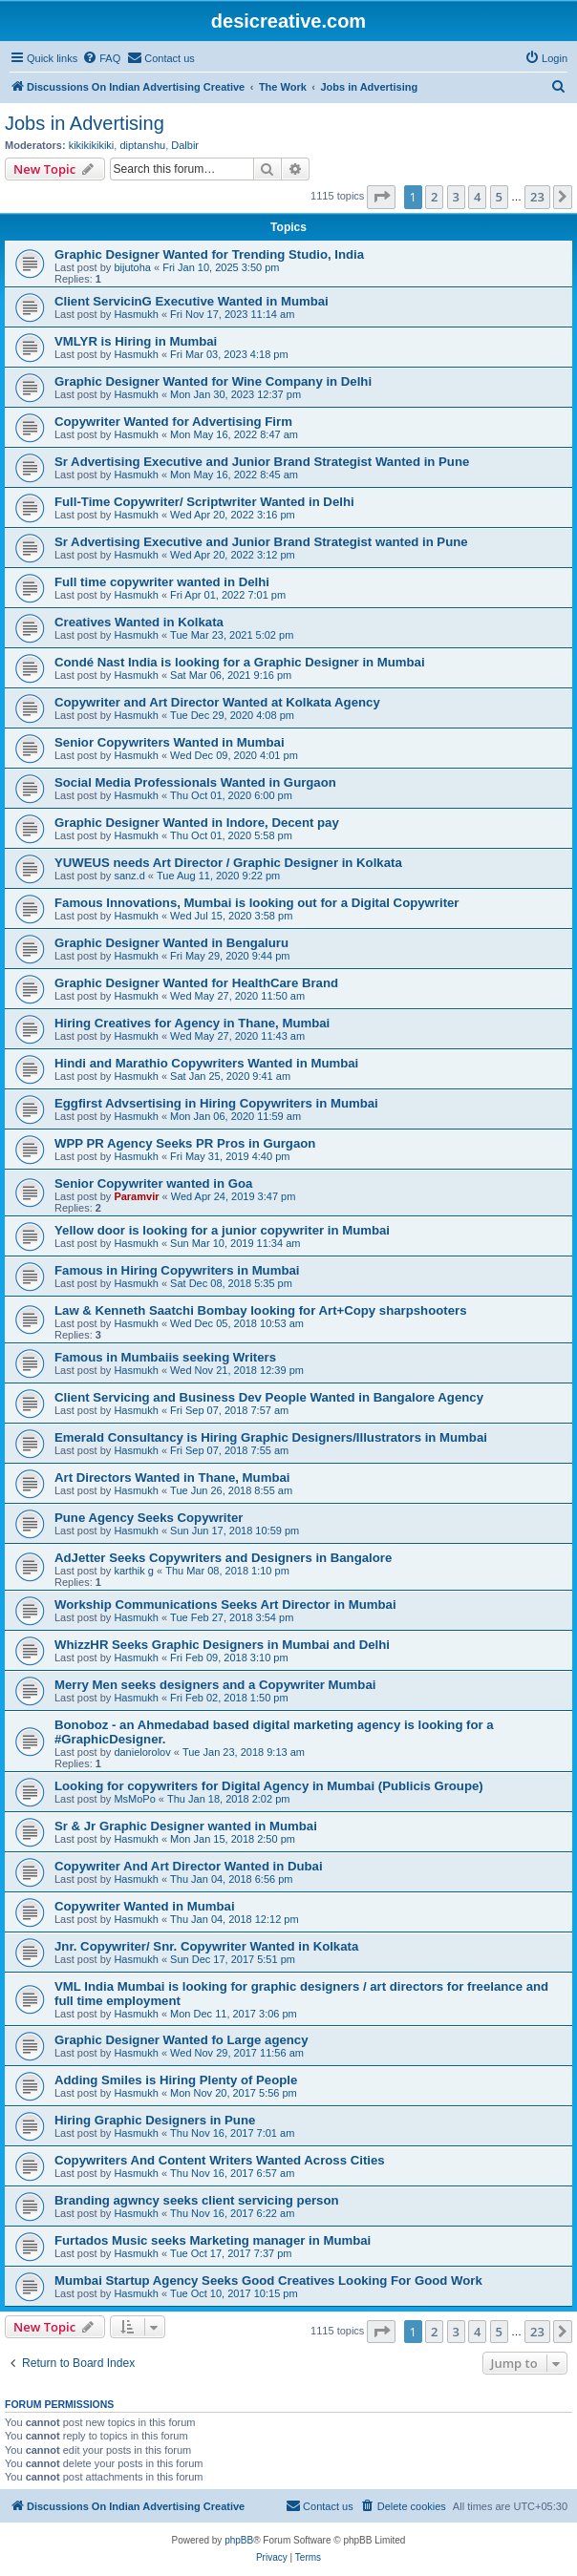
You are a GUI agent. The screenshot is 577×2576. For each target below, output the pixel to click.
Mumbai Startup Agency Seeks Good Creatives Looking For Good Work (268, 2280)
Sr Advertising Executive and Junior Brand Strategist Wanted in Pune (261, 461)
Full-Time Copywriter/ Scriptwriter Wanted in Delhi (204, 502)
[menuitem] (101, 58)
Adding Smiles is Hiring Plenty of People (175, 2080)
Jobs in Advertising (84, 123)
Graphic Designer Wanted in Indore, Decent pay (196, 822)
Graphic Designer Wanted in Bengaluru (171, 943)
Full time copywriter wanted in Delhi (161, 582)
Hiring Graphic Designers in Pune (154, 2120)
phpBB (238, 2540)
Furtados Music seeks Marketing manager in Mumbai (212, 2240)
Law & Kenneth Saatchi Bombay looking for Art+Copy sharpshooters (260, 1310)
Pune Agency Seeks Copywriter (148, 1517)
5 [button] (499, 196)
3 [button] (456, 196)
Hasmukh (136, 314)
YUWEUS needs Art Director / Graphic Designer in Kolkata (228, 862)
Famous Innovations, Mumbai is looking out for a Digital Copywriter (256, 903)
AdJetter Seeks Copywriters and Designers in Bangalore (223, 1558)
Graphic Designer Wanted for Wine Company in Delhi (213, 381)
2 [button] (434, 196)
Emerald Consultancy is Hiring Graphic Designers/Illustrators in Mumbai (270, 1437)
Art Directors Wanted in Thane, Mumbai (171, 1477)
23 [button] (537, 196)
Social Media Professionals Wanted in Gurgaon (195, 782)
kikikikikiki (92, 145)
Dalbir (185, 145)
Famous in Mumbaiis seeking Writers (165, 1357)
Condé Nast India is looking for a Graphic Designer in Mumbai (239, 662)
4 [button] (477, 196)
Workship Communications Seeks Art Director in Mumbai (225, 1604)
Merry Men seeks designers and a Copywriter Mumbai (214, 1685)
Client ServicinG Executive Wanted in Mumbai (191, 301)
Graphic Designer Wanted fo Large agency (181, 2040)
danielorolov (142, 1752)
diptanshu (142, 145)
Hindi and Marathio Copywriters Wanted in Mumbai (206, 1063)
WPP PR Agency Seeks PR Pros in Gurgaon (184, 1143)
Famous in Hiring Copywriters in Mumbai (176, 1270)
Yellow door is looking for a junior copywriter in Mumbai (222, 1230)
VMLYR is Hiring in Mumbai (135, 341)
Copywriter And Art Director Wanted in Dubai (188, 1866)
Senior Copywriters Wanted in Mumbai (169, 742)
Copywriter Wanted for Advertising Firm (173, 421)
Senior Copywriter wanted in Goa (153, 1183)
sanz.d (129, 875)
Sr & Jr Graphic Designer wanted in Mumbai (185, 1826)
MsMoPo (134, 1799)
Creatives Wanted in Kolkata (139, 622)
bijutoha (132, 267)
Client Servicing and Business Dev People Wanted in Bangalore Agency (268, 1397)
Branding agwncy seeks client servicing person (196, 2200)
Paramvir (136, 1196)
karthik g (134, 1570)
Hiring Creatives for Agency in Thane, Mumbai (192, 1023)
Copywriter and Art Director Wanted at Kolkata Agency (217, 702)
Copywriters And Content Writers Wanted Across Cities (219, 2160)
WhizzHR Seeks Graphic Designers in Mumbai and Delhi (222, 1644)
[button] (381, 196)
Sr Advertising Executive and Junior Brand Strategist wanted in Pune (261, 542)
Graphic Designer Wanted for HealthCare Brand (196, 983)
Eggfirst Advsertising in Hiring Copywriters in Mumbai (216, 1103)
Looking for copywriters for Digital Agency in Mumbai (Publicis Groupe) (268, 1786)
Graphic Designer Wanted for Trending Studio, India (209, 254)
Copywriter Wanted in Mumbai (144, 1906)
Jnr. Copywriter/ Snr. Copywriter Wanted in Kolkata (206, 1946)
